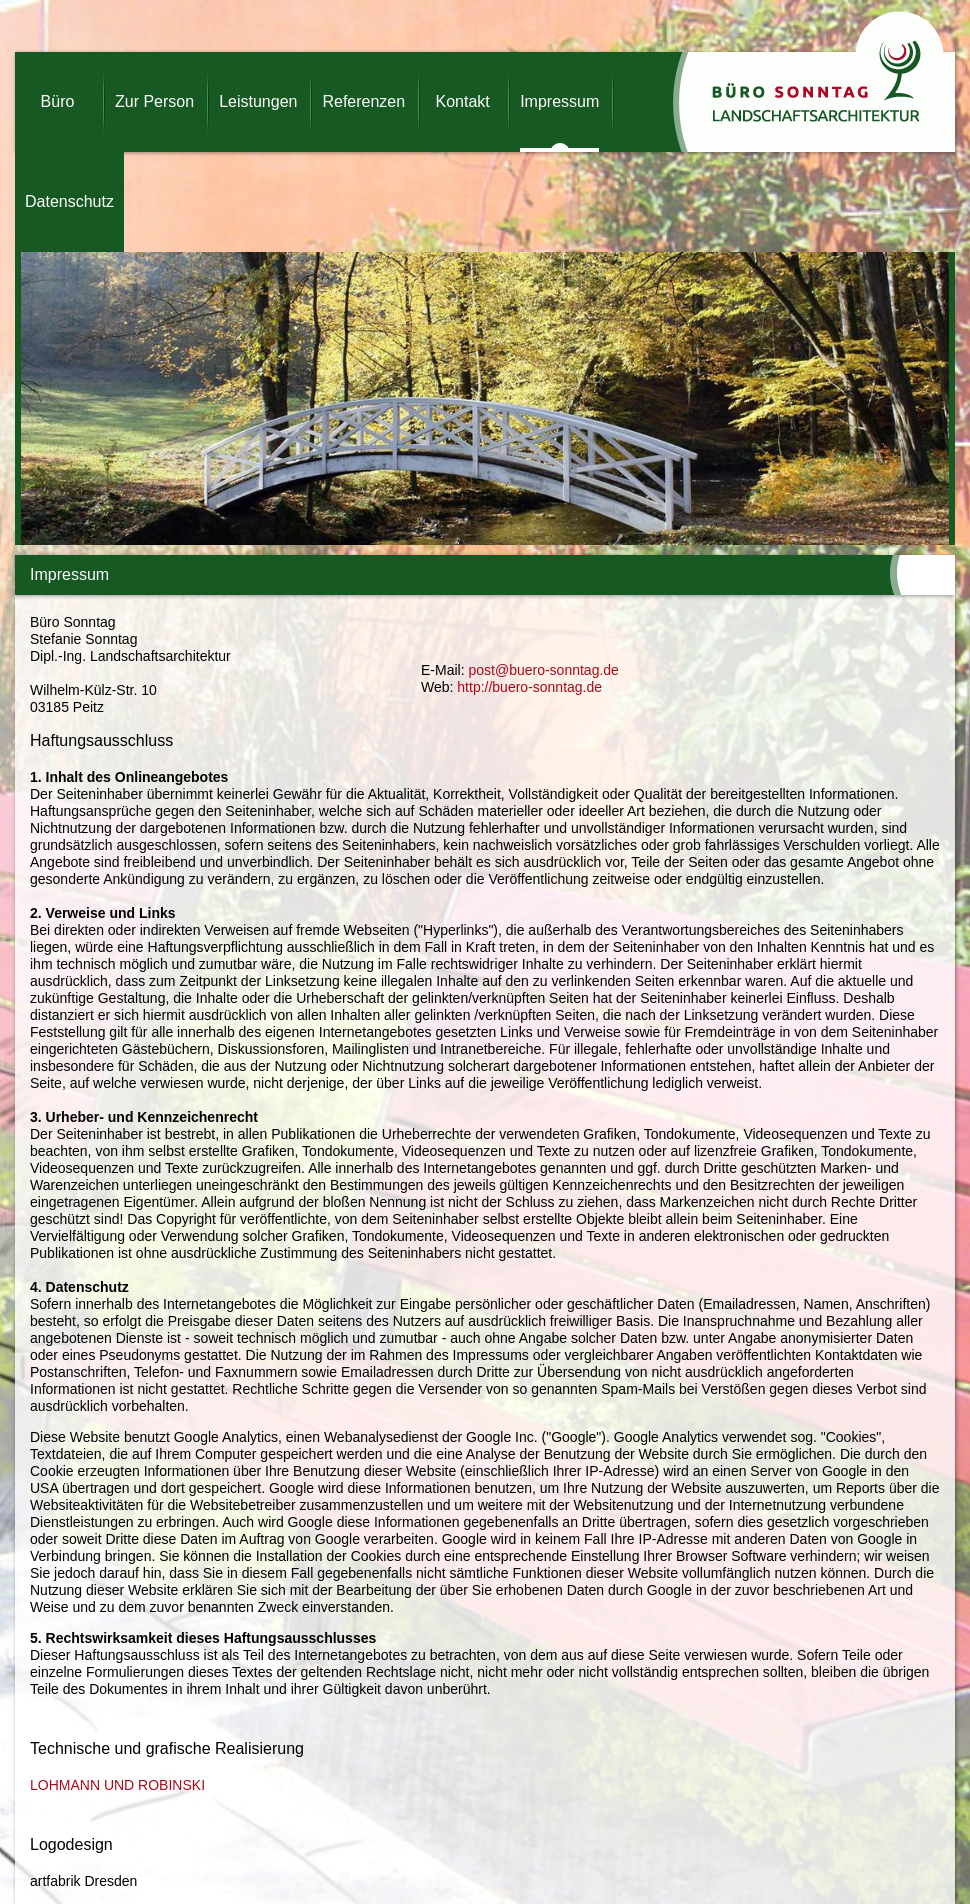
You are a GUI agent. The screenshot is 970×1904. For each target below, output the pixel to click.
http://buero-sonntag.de (529, 687)
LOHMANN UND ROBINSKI (117, 1785)
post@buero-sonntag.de (543, 670)
